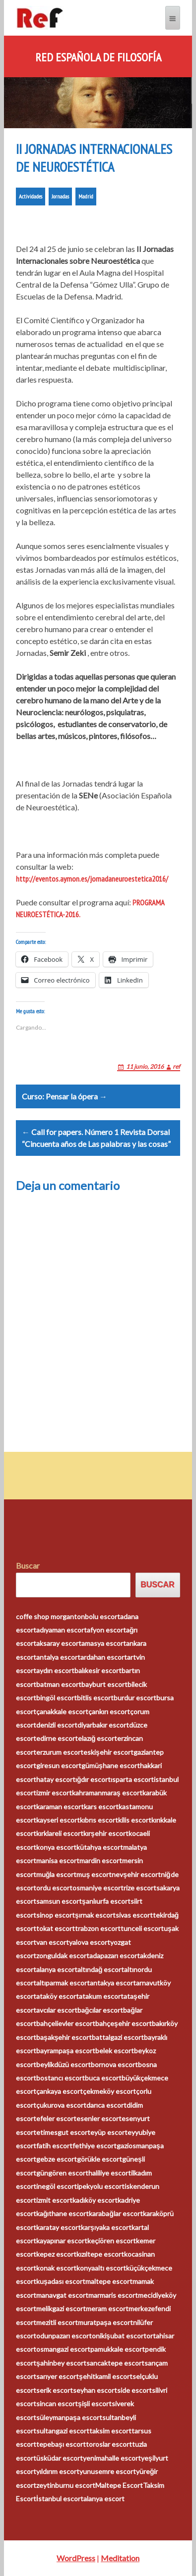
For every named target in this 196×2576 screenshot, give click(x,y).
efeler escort (56, 2118)
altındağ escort (101, 1969)
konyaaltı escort (101, 2268)
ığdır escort (93, 1779)
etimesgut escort (63, 2132)
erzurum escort (59, 1752)
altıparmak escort (63, 1983)
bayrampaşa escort (65, 2050)
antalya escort (58, 1657)
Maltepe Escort (119, 2485)
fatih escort (54, 2145)
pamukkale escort (117, 2349)
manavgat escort (62, 2295)
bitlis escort (95, 1697)
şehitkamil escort (105, 2376)
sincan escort (57, 2403)
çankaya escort (59, 2091)
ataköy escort (57, 1996)
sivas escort (134, 1915)
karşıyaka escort (106, 2227)
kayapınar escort (61, 2240)
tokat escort (55, 1928)
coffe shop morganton (50, 1616)
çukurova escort (61, 2105)
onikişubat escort (119, 2335)
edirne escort (57, 1738)
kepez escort (56, 2254)
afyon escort (106, 1630)
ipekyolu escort (101, 2186)
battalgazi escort (118, 2037)
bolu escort (102, 1616)
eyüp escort (109, 2132)
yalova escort (89, 1942)
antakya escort (113, 1983)
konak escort (56, 2268)
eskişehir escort (108, 1752)
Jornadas (60, 196)
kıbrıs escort (99, 1820)
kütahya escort (99, 1847)
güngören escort (62, 2173)
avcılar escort (56, 2010)
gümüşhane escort (110, 1765)
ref (176, 1066)
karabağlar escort (116, 2213)
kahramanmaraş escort (107, 1792)
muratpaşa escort (105, 2322)
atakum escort (101, 1996)
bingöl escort (56, 1697)
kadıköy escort (95, 2200)
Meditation (120, 2558)
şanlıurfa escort (106, 1901)
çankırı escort (109, 1711)
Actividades (30, 196)
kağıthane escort (62, 2213)
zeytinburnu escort (65, 2485)
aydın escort (55, 1670)
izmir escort (54, 1792)
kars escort (101, 1806)
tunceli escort (142, 1928)
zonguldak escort (62, 1955)
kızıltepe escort (100, 2254)
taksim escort (110, 2431)
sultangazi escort (62, 2431)
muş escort (94, 1874)
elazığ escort (98, 1738)
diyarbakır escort (103, 1725)
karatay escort (58, 2227)
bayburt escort (104, 1684)
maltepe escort (108, 2281)
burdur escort (135, 1697)
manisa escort (57, 1860)
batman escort (58, 1684)
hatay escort (55, 1779)
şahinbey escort (61, 2363)
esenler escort (99, 2118)
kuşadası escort (60, 2281)
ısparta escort (132, 1779)
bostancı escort (60, 2078)
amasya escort (103, 1643)
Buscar (28, 1565)
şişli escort (95, 2403)
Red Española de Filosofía (98, 57)
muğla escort (56, 1874)
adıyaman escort (61, 1630)
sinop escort (55, 1915)
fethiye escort (94, 2145)
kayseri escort (58, 1820)
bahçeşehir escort (123, 2023)
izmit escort (54, 2200)
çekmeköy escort (109, 2091)
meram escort (107, 2308)
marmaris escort (113, 2295)
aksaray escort (58, 1643)
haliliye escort (109, 2173)
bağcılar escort (100, 2010)
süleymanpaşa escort (69, 2417)
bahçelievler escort (65, 2023)
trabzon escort (98, 1928)
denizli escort (56, 1725)
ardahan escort (103, 1657)
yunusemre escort (107, 2471)
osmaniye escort (98, 1887)
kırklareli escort (59, 1833)
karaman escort (60, 1806)
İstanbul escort (59, 2498)
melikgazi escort (61, 2308)
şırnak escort (95, 1915)
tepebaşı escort (61, 2444)
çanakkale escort (62, 1711)
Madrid (85, 196)
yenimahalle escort (112, 2458)
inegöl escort (56, 2186)
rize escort (140, 1887)
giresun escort (58, 1765)
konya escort (56, 1847)
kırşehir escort (106, 1833)
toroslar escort (109, 2444)
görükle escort (99, 2159)
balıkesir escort (98, 1670)
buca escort (103, 2078)
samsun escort (59, 1901)
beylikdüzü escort (63, 2064)
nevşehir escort (136, 1874)
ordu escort (54, 1887)
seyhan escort (95, 2390)
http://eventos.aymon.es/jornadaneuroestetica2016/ (92, 879)
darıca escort (106, 2105)
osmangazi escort (63, 2349)
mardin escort (100, 1860)
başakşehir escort (64, 2037)
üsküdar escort (59, 2458)
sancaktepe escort (115, 2363)
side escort (134, 2390)
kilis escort (134, 1820)
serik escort (54, 2390)
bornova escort (114, 2064)
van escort (52, 1942)
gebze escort (56, 2159)
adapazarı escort (114, 1955)
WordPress (76, 2558)
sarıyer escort (57, 2376)
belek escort (114, 2050)
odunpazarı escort (64, 2335)
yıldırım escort (57, 2471)
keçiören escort (111, 2240)
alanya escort (56, 1969)
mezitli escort (57, 2322)
